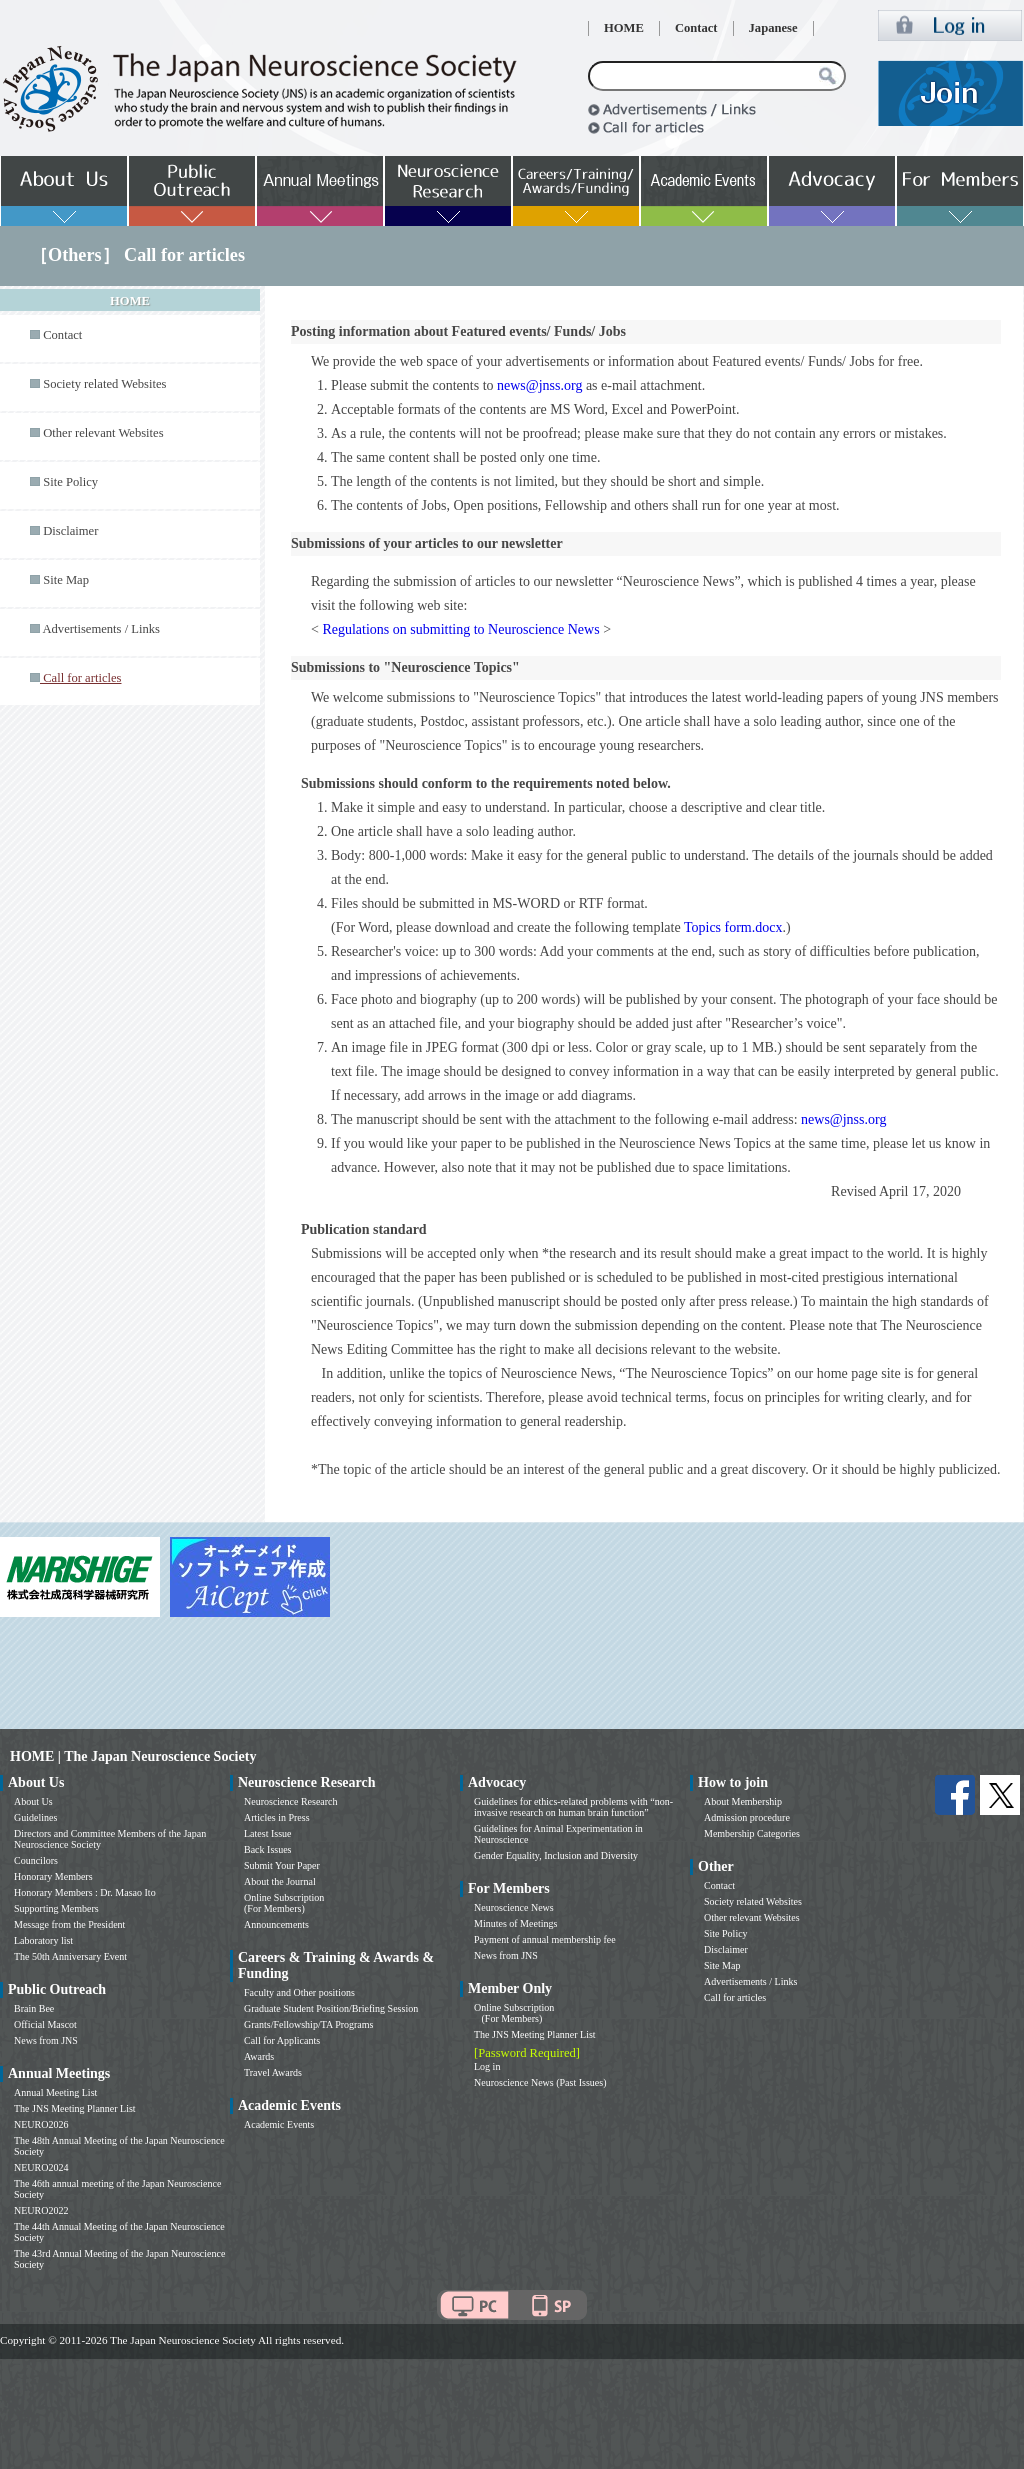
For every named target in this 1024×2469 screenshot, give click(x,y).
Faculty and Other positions (299, 1992)
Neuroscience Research (291, 1801)
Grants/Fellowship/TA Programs (308, 2024)
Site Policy (70, 482)
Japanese (773, 28)
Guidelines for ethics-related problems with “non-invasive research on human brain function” (573, 1807)
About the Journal (280, 1881)
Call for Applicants (282, 2040)
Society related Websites (104, 384)
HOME (624, 28)
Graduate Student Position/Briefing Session (331, 2008)
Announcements (276, 1924)
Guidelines (35, 1817)
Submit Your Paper (282, 1865)
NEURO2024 (41, 2167)
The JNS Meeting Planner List (75, 2108)
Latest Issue (268, 1833)
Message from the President (69, 1924)
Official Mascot (45, 2024)
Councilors (36, 1860)
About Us (33, 1801)
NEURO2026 (41, 2124)
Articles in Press (277, 1817)
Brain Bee (34, 2008)
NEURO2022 (41, 2210)
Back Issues (268, 1849)
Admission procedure (747, 1817)
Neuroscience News (514, 1907)
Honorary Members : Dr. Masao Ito (85, 1892)
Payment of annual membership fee (545, 1939)
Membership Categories (752, 1833)
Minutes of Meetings (515, 1923)
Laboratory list (43, 1940)
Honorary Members (53, 1876)
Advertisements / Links (101, 629)
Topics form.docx (733, 927)
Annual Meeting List (55, 2092)
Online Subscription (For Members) (284, 1903)
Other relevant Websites (103, 433)
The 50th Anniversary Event (70, 1956)
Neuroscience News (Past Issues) (540, 2082)
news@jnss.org (539, 385)
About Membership (743, 1801)
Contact (696, 28)
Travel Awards (273, 2072)
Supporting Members (56, 1908)
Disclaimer (70, 531)
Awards (259, 2056)
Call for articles (735, 1997)
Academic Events (279, 2124)
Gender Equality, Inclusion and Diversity (556, 1855)
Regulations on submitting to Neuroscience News (460, 629)
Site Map (66, 580)
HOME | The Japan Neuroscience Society (133, 1756)
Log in (487, 2066)
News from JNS (46, 2040)
